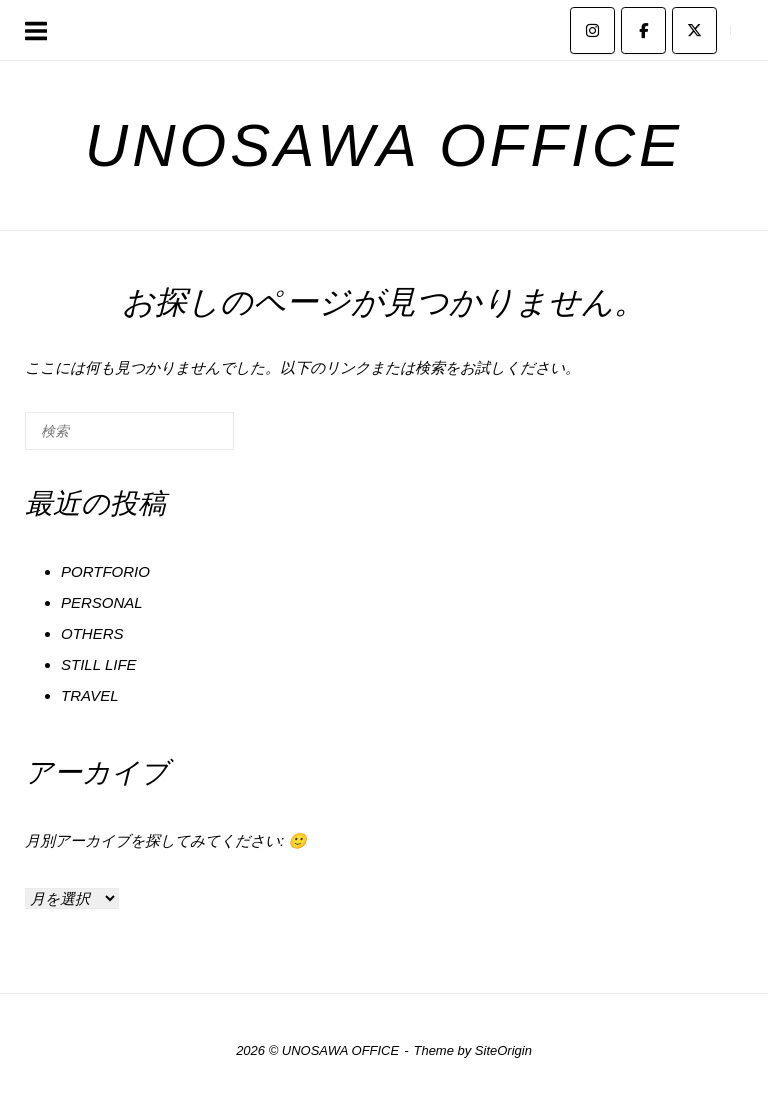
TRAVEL (90, 695)
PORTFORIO (105, 571)
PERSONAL (102, 602)
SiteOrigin (503, 1050)
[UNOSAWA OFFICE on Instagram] (592, 30)
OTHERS (92, 633)
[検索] (189, 438)
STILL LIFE (99, 664)
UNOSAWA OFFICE (384, 145)
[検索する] (129, 431)
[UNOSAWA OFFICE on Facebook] (643, 30)
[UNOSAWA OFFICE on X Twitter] (694, 30)
